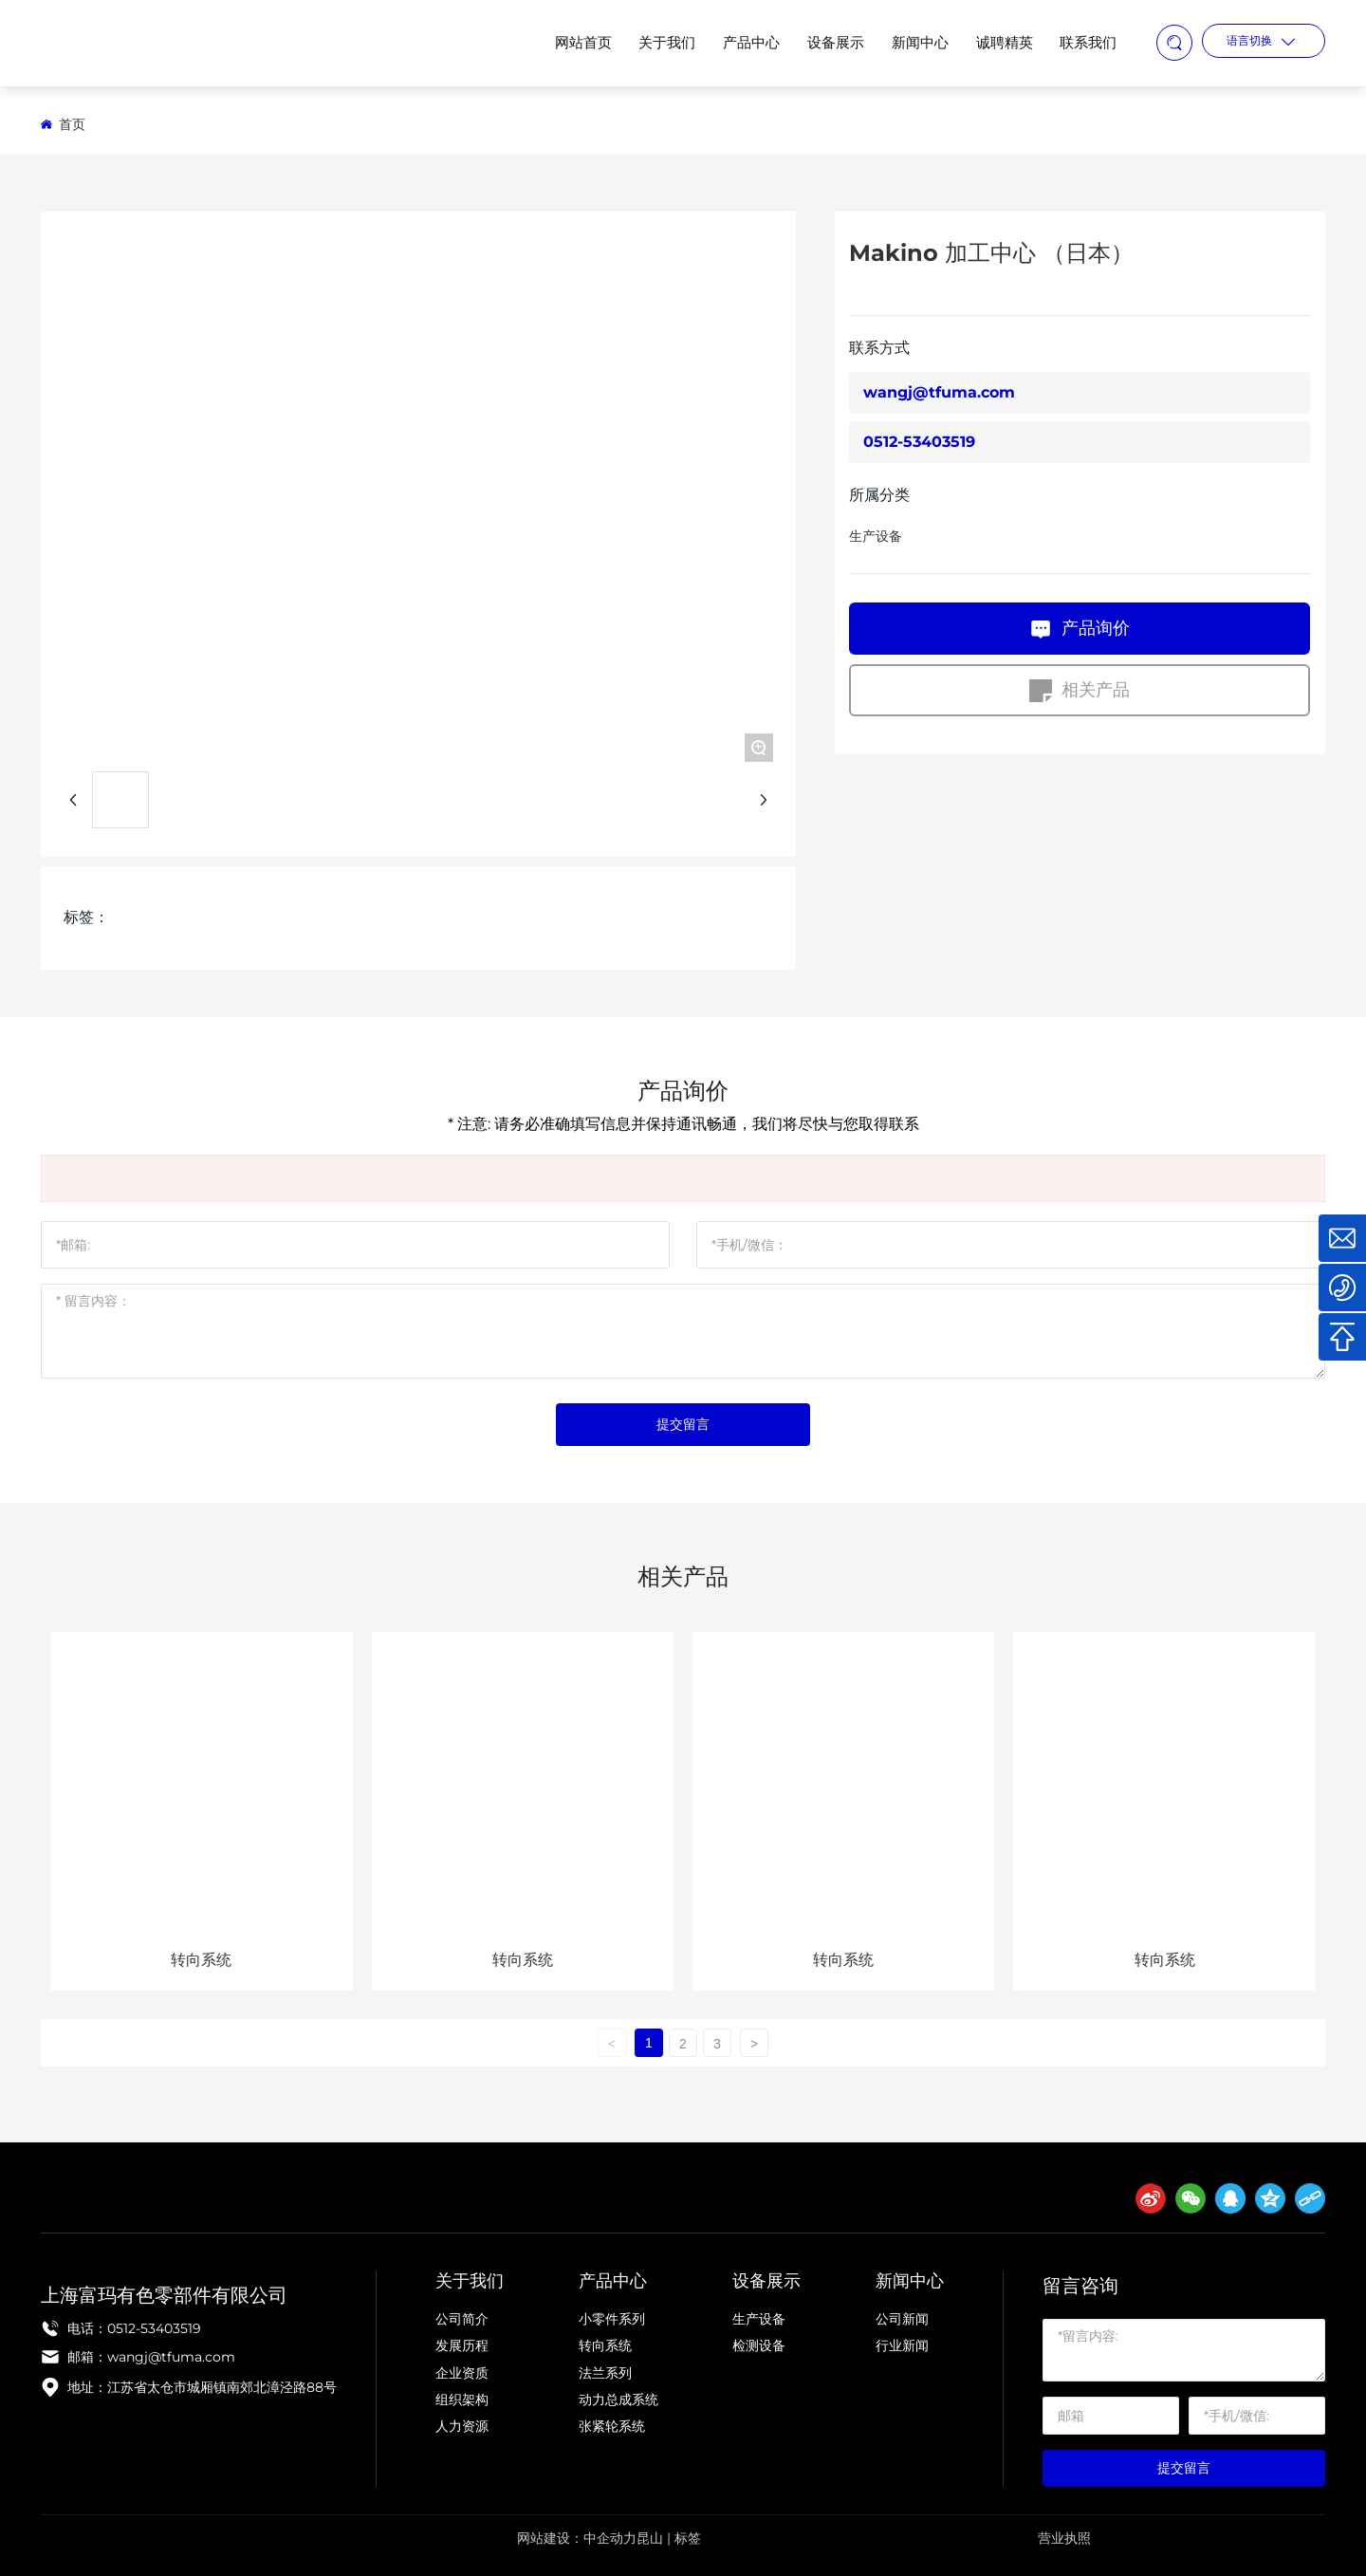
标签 (687, 2538)
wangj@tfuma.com (939, 392)
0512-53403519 (919, 442)
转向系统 (201, 1960)
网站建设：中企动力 (577, 2538)
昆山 (650, 2538)
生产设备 (875, 536)
